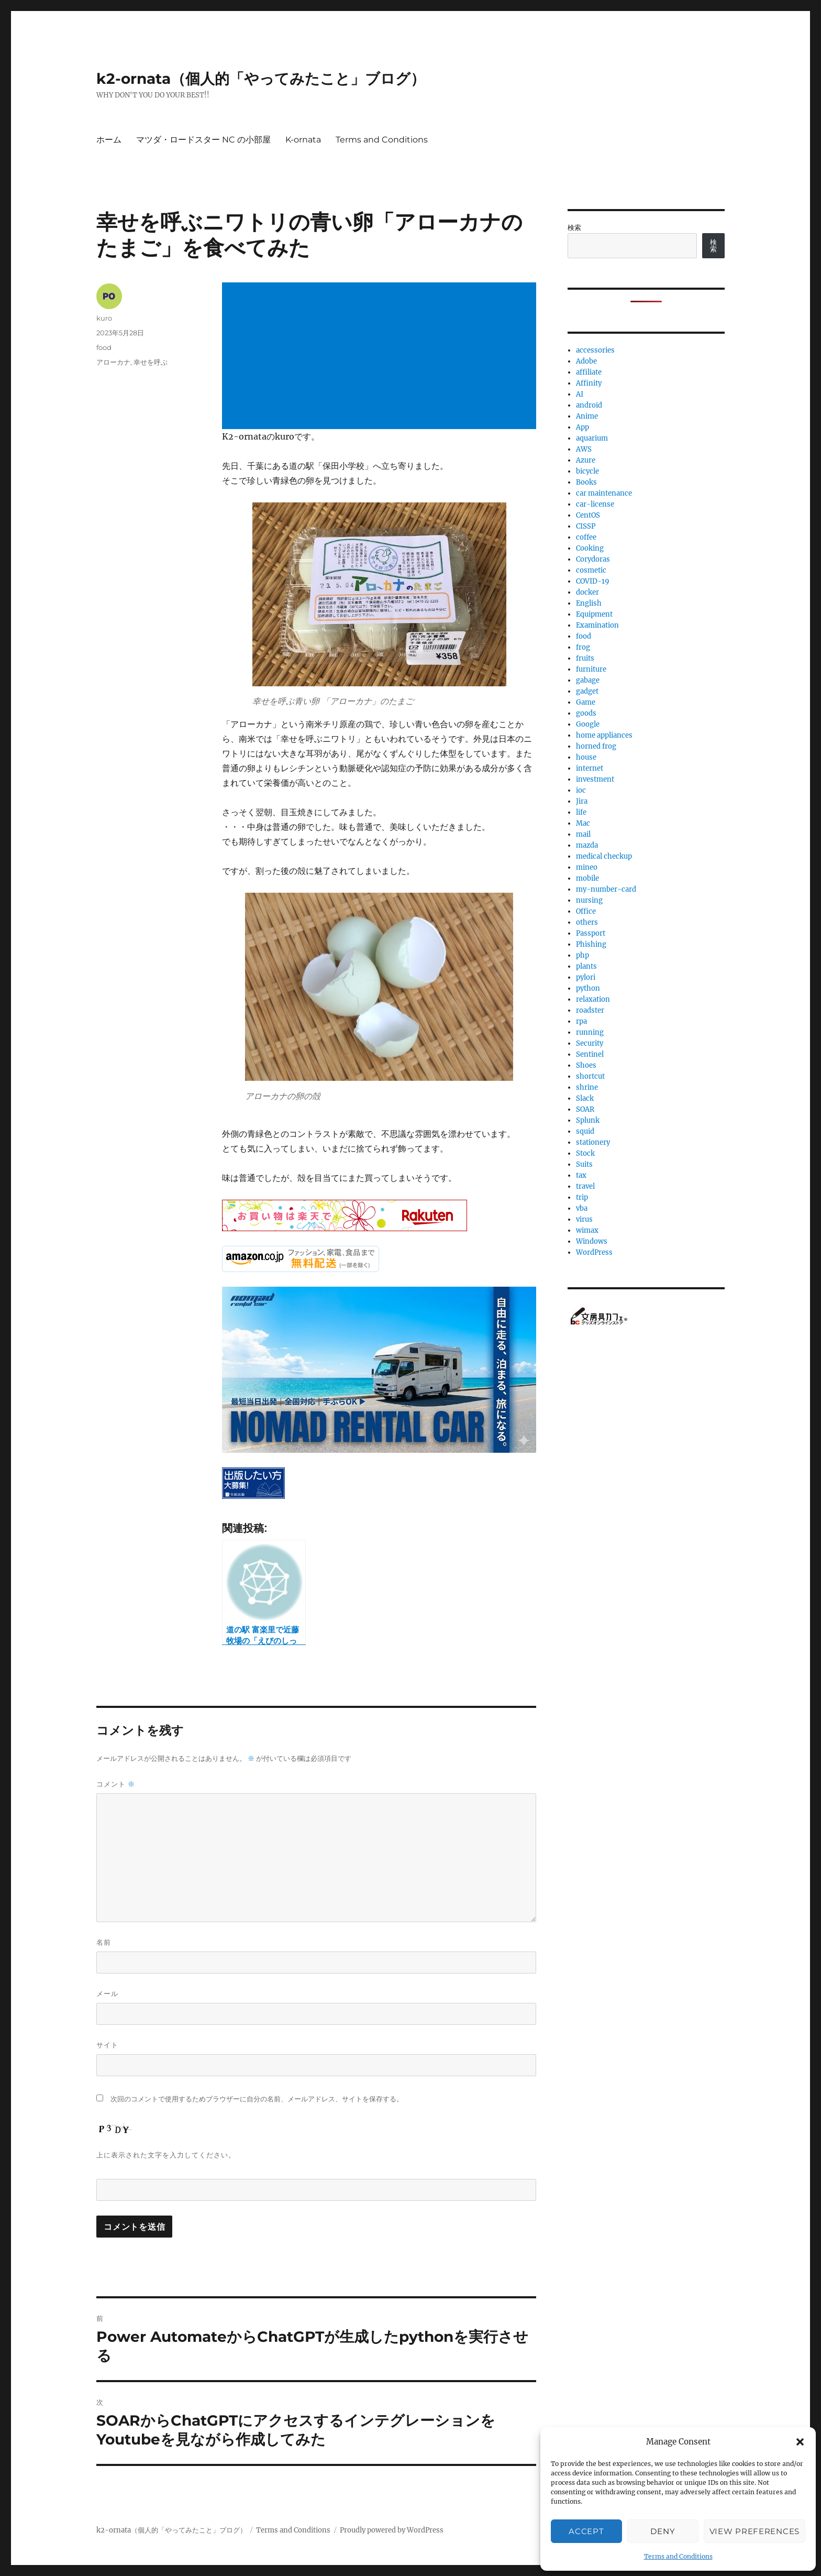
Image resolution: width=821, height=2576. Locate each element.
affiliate (589, 372)
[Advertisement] (381, 356)
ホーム (108, 140)
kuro (104, 318)
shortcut (590, 1076)
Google (588, 724)
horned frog (596, 746)
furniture (591, 669)
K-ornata (303, 140)
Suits (584, 1164)
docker (587, 592)
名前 (103, 1942)
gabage (588, 680)
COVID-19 (592, 581)
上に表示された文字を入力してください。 (166, 2155)
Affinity (589, 383)
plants (586, 966)
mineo (586, 867)
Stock (585, 1153)
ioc (581, 790)
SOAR (585, 1109)
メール (107, 1993)
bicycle (587, 471)
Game (585, 702)
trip (582, 1197)
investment (595, 779)
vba (581, 1208)
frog (583, 647)
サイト (107, 2045)
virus (584, 1219)
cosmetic (591, 570)
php (582, 955)
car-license (595, 504)
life (581, 812)
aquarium (592, 438)
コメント (115, 1784)
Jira (581, 801)
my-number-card (606, 889)
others (587, 922)
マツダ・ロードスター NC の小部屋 (203, 140)
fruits (585, 658)
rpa (581, 1021)
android (589, 405)
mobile (587, 878)
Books (586, 482)
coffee (586, 537)
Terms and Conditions (678, 2556)
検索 (574, 227)
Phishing (591, 944)
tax (581, 1175)
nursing (589, 900)
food (104, 347)
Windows (591, 1241)
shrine (587, 1087)
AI (579, 394)
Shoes (586, 1065)
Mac (583, 823)
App (582, 427)
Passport (590, 933)
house (586, 757)
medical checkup (604, 856)
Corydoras (593, 559)
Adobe (586, 361)
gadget (587, 691)
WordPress (594, 1252)
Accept (586, 2531)
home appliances (604, 735)
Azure (585, 460)
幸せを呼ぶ (151, 362)
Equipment (594, 614)
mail (583, 834)
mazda (587, 845)
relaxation (593, 999)
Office (586, 911)
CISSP (585, 526)
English (589, 603)
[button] (800, 2442)
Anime (587, 416)
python (588, 988)
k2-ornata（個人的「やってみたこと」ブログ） (260, 78)
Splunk (588, 1120)
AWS (584, 449)
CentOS (588, 515)
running (590, 1032)
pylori (585, 977)
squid (585, 1131)
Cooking (590, 548)
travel (585, 1186)
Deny (662, 2531)
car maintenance (604, 493)
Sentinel (590, 1054)
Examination (597, 625)
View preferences (754, 2531)
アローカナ (113, 362)
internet (589, 768)
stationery (593, 1142)
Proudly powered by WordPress (391, 2530)
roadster (590, 1010)
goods (586, 713)
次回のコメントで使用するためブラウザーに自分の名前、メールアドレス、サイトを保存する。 (256, 2099)
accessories (595, 350)
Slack (585, 1098)
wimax (587, 1230)
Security (589, 1043)
